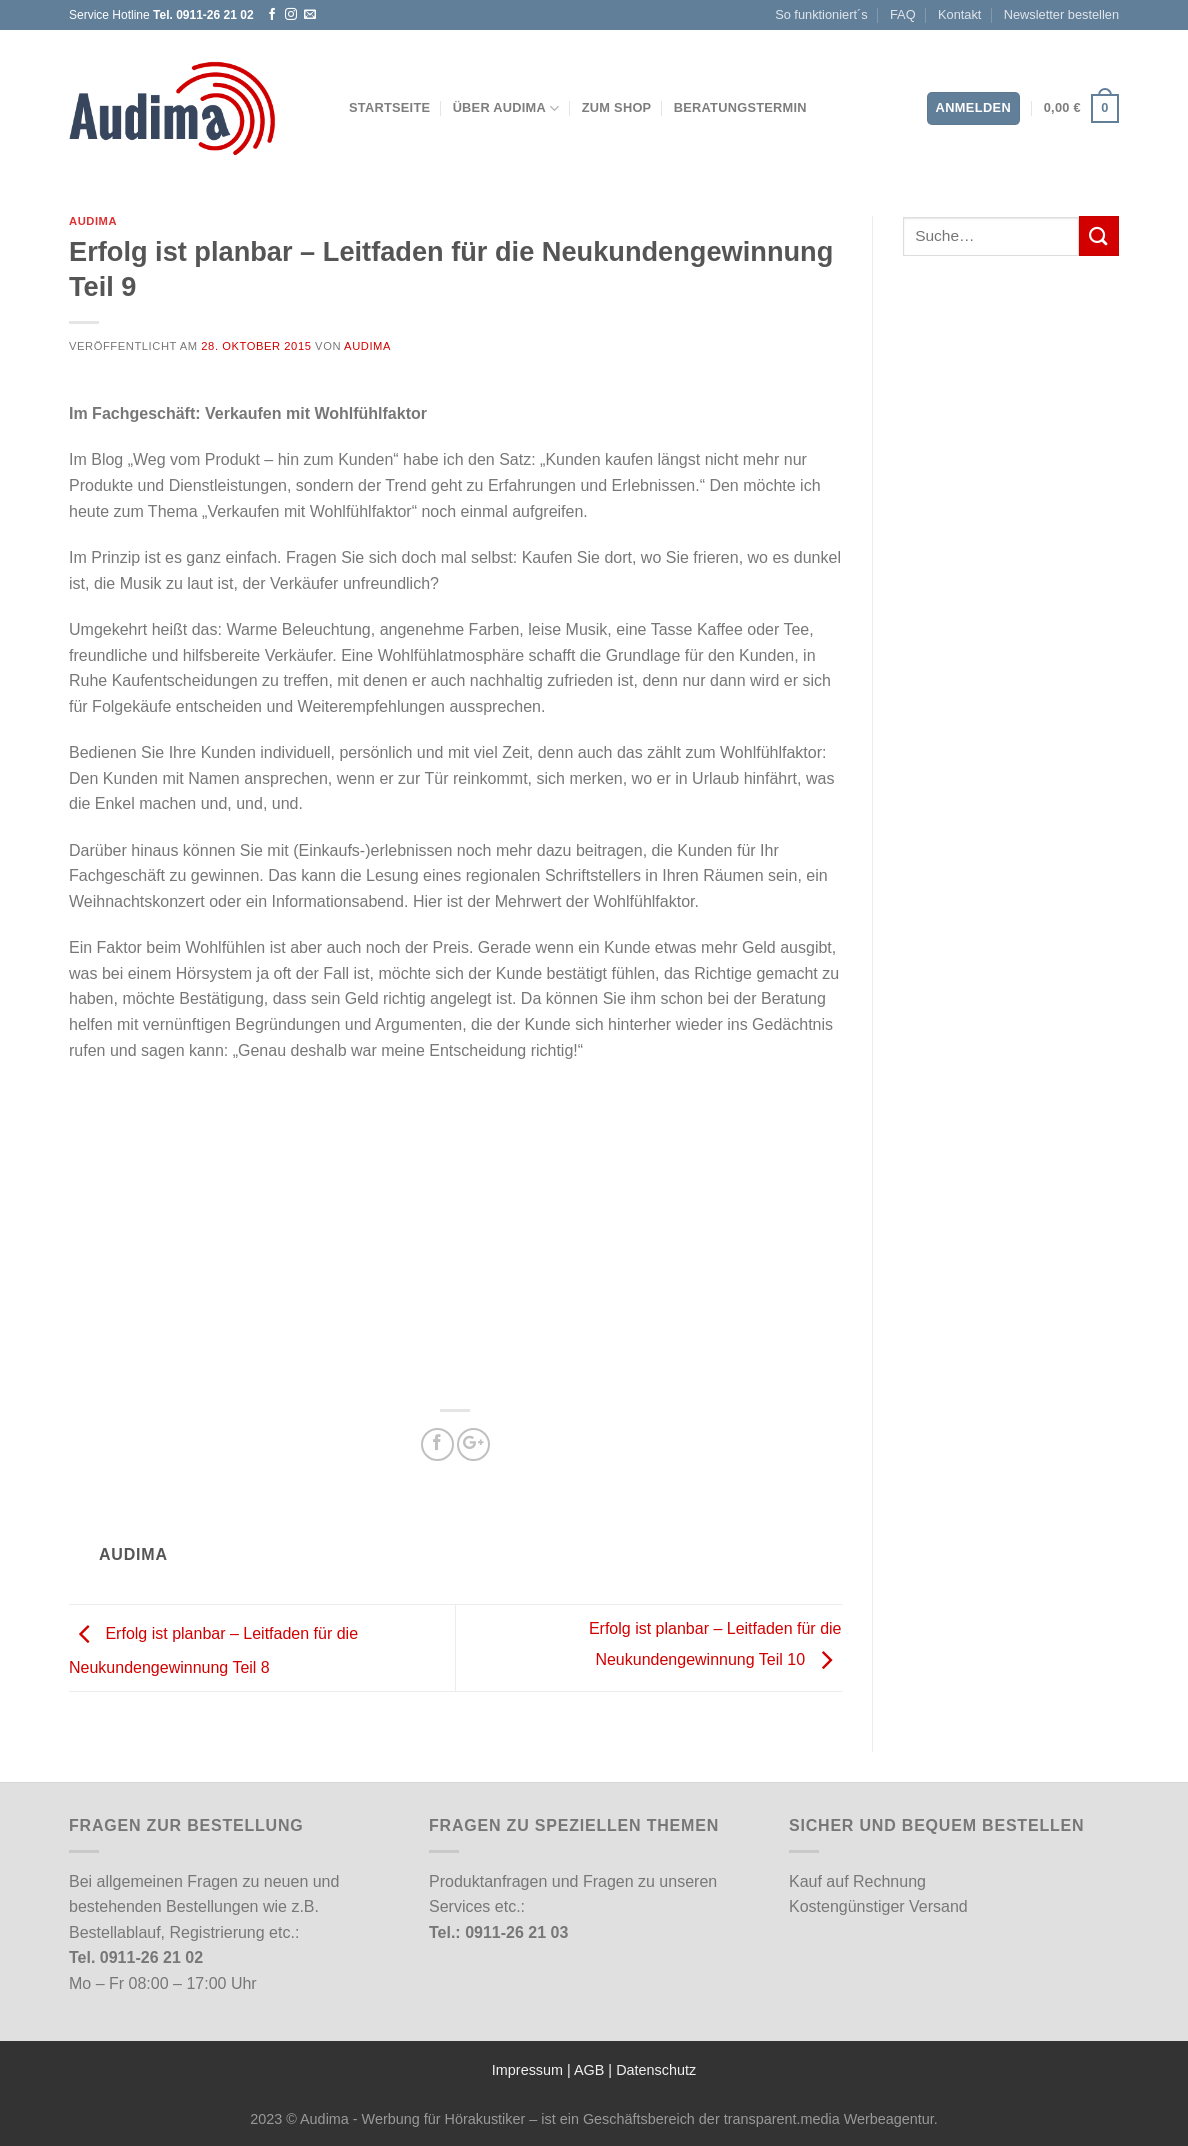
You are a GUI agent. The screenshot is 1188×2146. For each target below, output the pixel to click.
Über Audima (506, 108)
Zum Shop (617, 107)
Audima (93, 221)
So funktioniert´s (821, 14)
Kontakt (959, 14)
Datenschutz (656, 2070)
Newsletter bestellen (1061, 14)
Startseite (389, 107)
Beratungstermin (740, 107)
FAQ (903, 14)
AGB (589, 2070)
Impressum (527, 2070)
